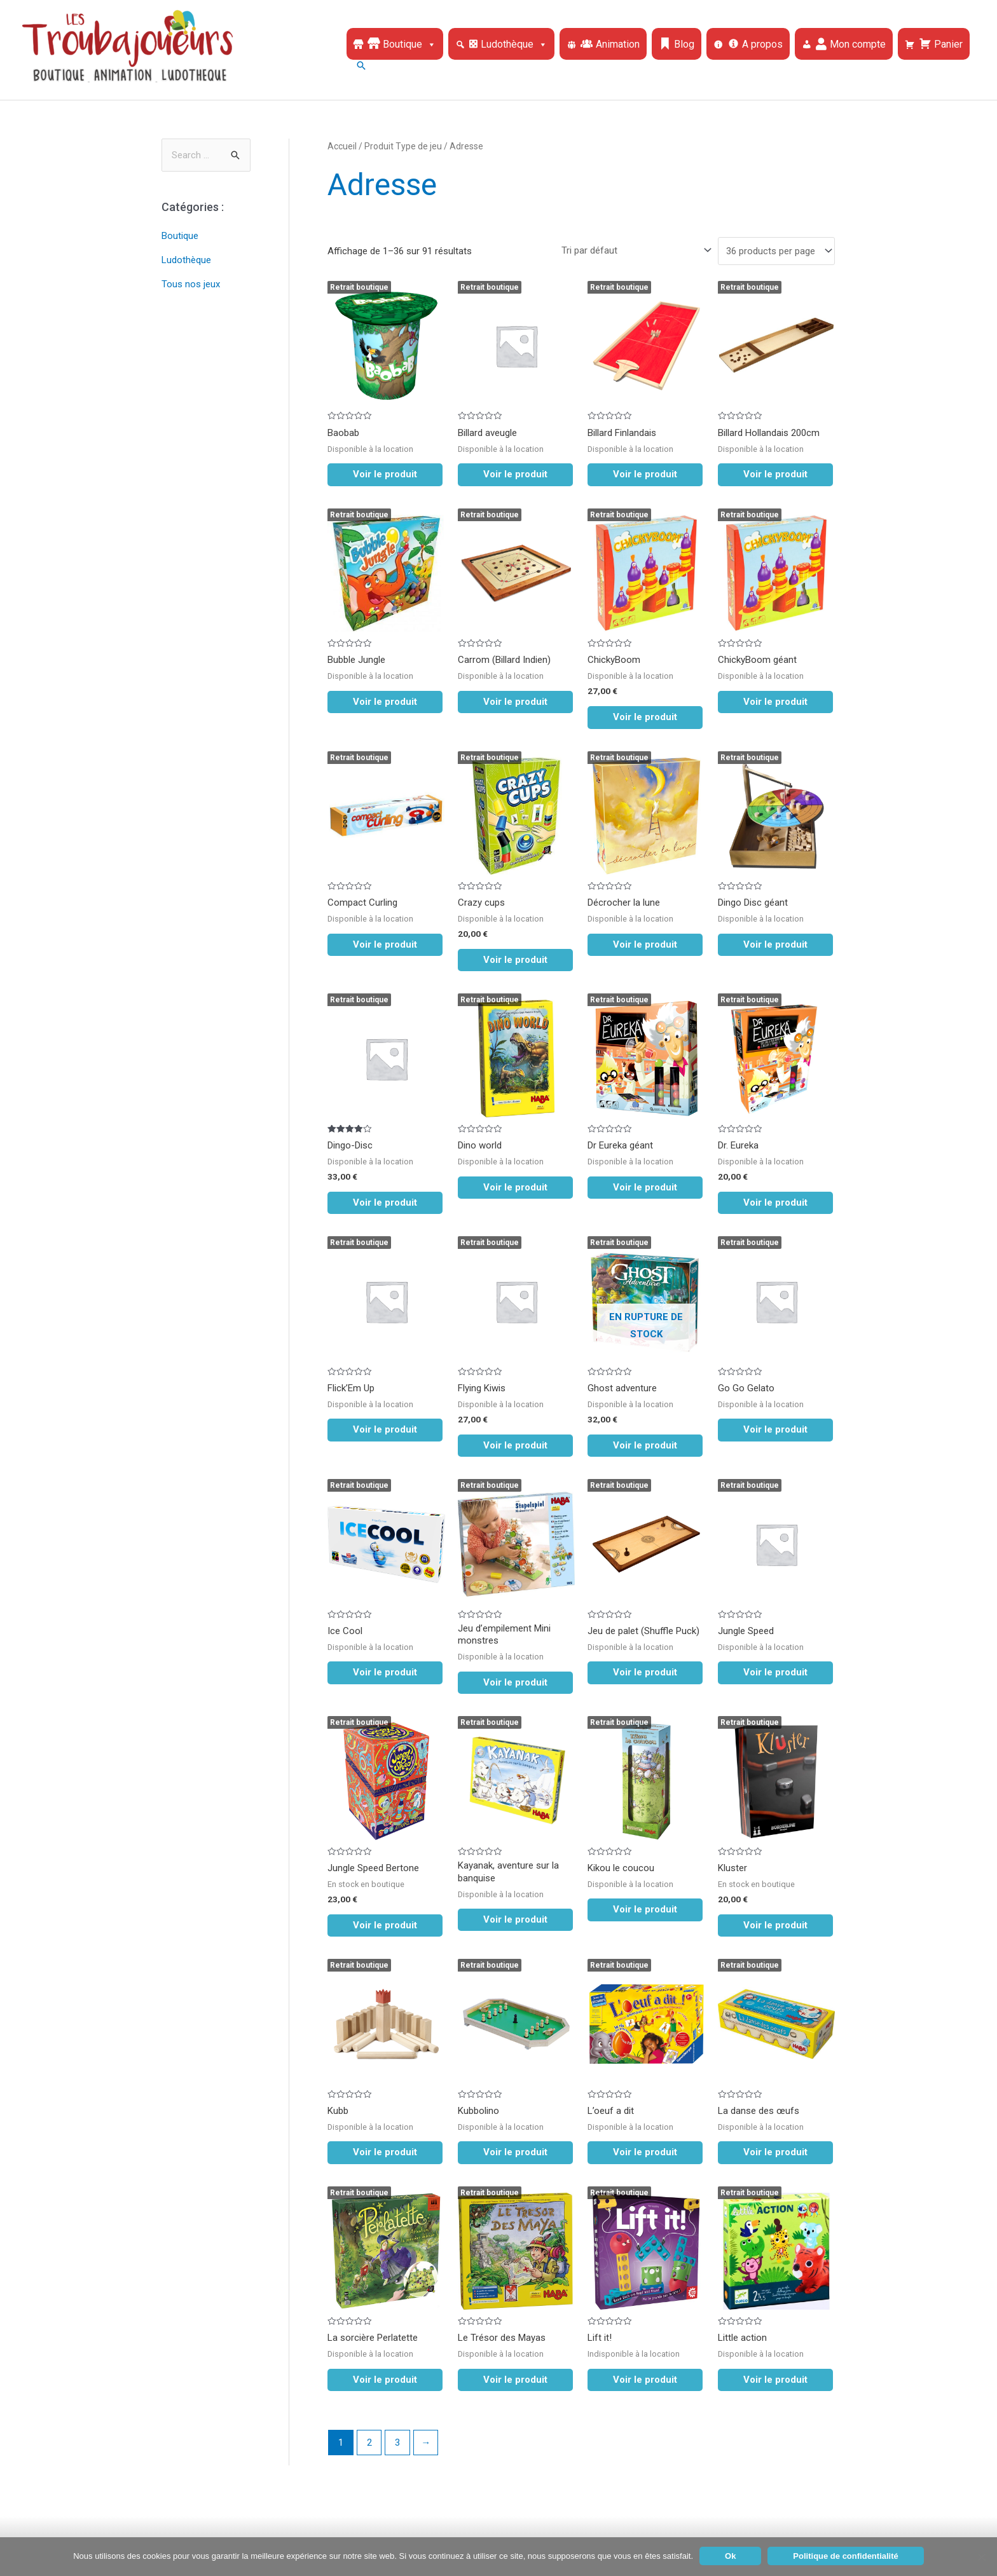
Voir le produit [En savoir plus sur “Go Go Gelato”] (775, 1429)
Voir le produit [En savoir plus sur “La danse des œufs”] (775, 2152)
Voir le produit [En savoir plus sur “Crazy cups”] (515, 959)
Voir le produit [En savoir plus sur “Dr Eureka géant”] (645, 1187)
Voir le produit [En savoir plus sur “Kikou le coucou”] (645, 1909)
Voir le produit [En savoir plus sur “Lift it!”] (645, 2379)
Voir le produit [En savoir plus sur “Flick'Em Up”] (385, 1429)
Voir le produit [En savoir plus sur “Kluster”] (775, 1925)
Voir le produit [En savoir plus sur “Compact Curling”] (385, 944)
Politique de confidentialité (845, 2556)
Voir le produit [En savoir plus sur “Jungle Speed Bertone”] (385, 1925)
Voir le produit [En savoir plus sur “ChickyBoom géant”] (775, 701)
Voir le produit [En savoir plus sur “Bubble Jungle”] (385, 701)
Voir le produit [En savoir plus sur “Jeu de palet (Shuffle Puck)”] (645, 1672)
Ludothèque (186, 260)
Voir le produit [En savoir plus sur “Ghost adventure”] (645, 1445)
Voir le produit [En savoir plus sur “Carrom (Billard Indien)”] (515, 701)
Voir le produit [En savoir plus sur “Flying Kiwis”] (515, 1445)
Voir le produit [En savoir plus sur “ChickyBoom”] (645, 717)
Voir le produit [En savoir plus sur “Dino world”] (515, 1187)
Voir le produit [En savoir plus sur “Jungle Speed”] (775, 1672)
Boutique (180, 236)
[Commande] (634, 250)
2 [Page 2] (369, 2442)
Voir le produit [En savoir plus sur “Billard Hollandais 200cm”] (775, 474)
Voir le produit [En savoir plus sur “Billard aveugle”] (515, 474)
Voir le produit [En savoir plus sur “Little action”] (775, 2379)
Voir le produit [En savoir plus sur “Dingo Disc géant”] (775, 944)
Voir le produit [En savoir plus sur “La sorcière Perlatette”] (385, 2379)
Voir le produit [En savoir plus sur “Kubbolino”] (515, 2152)
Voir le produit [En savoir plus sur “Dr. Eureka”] (775, 1202)
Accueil (342, 146)
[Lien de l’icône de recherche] (660, 65)
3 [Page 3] (397, 2442)
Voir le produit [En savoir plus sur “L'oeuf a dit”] (645, 2152)
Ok (730, 2556)
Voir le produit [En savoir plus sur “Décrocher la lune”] (645, 944)
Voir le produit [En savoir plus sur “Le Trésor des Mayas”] (515, 2379)
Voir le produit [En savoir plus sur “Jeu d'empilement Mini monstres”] (515, 1682)
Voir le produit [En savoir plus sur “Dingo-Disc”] (385, 1202)
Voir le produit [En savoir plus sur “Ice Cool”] (385, 1672)
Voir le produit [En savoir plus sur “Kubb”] (385, 2152)
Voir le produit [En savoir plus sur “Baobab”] (385, 474)
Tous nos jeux (191, 284)
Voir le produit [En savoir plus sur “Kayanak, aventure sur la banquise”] (515, 1919)
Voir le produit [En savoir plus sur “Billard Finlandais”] (645, 474)
